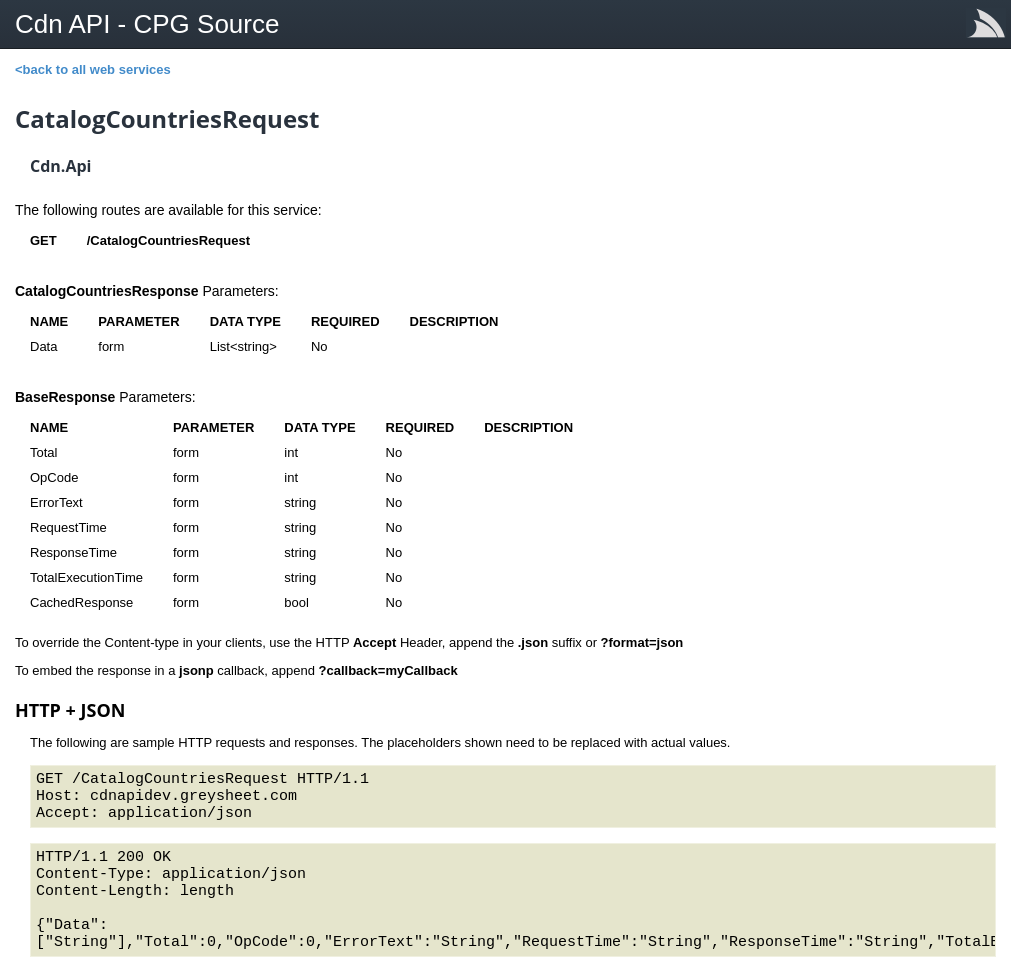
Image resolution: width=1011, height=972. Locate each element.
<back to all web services (93, 69)
